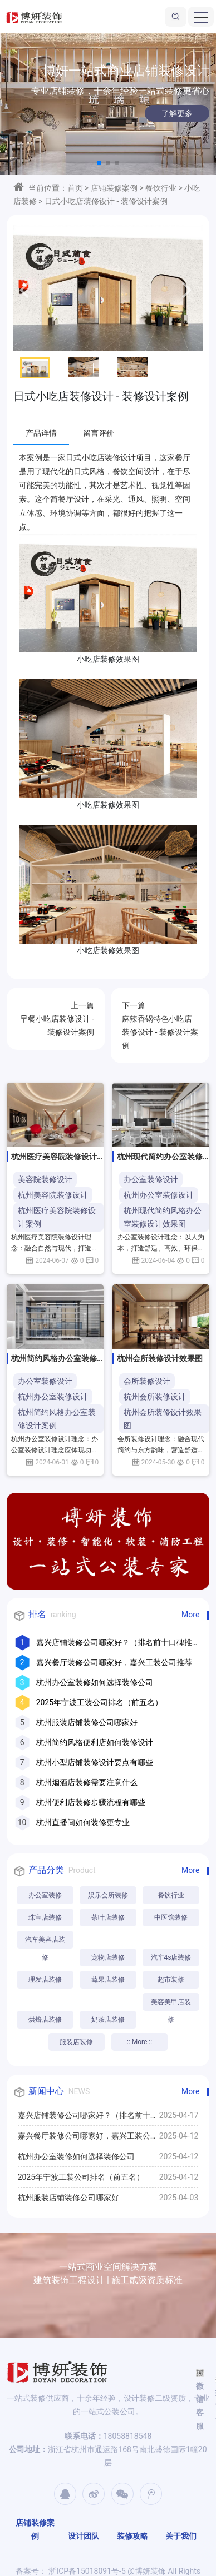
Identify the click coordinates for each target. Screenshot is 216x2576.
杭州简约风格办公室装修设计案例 (57, 1419)
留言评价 (98, 432)
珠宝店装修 (45, 1917)
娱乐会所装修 (108, 1895)
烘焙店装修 (45, 2020)
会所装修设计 (147, 1381)
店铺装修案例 (114, 187)
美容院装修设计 (45, 1179)
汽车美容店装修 (45, 1942)
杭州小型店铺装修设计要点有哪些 (94, 1762)
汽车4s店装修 (171, 1957)
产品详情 (41, 432)
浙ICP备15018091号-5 (86, 2571)
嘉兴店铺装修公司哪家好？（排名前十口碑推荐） (88, 2118)
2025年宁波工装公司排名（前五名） (99, 1702)
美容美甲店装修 (171, 2004)
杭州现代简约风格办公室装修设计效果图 (163, 1217)
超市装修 (171, 1980)
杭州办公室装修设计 (159, 1194)
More (190, 1614)
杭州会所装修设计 (155, 1396)
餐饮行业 (160, 187)
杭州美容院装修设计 (53, 1194)
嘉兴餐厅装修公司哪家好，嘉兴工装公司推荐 (114, 1662)
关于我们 (181, 2536)
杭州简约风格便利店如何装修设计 (94, 1742)
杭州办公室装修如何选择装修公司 (94, 1682)
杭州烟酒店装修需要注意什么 (87, 1782)
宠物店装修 (108, 1957)
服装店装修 (76, 2042)
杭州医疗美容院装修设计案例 (57, 1217)
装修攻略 (132, 2536)
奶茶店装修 (108, 2020)
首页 (75, 187)
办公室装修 (45, 1895)
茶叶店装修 (108, 1917)
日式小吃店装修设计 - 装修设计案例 (106, 201)
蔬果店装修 (108, 1980)
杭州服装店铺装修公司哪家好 (87, 1722)
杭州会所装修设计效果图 (163, 1419)
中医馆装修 (171, 1917)
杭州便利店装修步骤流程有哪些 (90, 1802)
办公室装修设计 (151, 1179)
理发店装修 (45, 1980)
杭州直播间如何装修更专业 (83, 1822)
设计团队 (83, 2536)
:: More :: (139, 2042)
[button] (99, 163)
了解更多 (164, 113)
